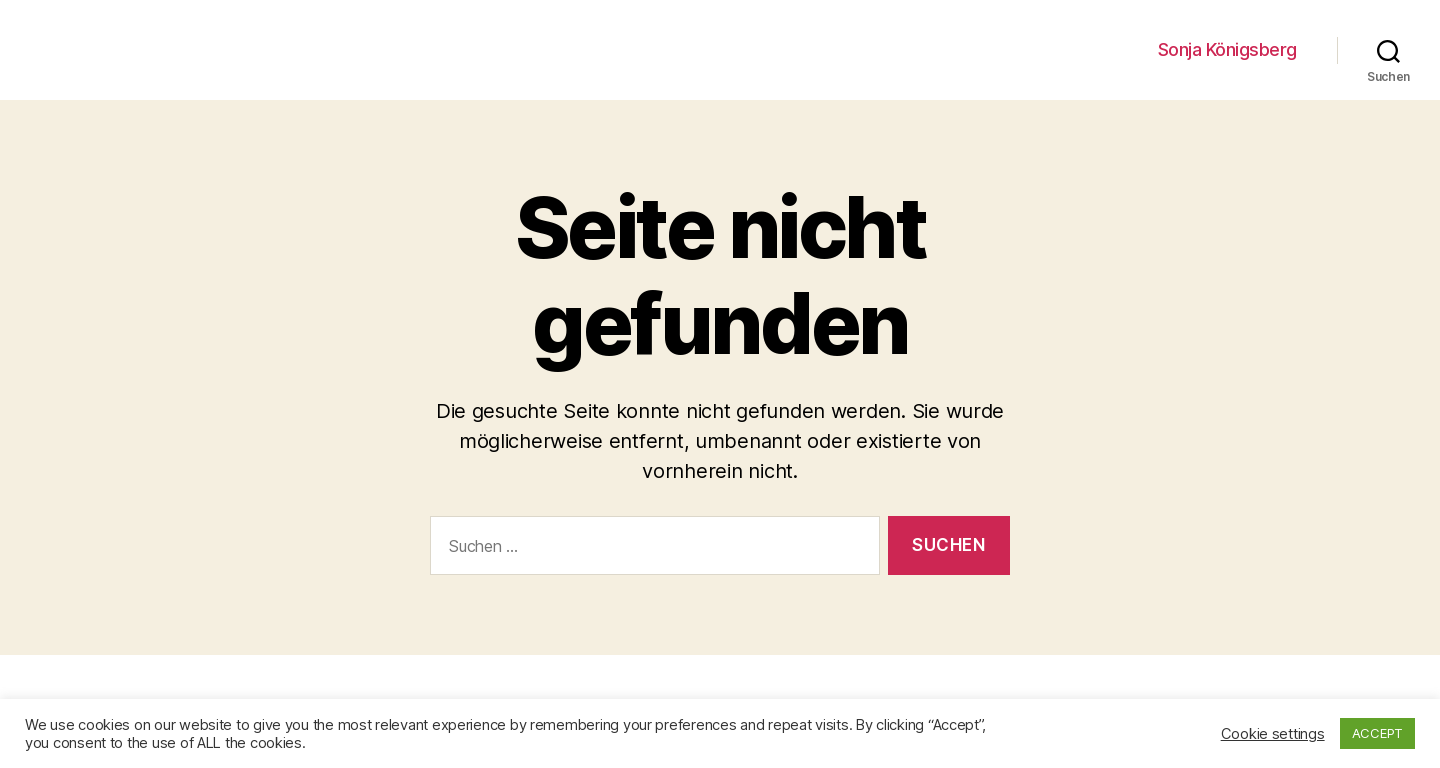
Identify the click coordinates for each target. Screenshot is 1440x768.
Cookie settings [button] (1273, 734)
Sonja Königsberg (1227, 49)
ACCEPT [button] (1377, 733)
